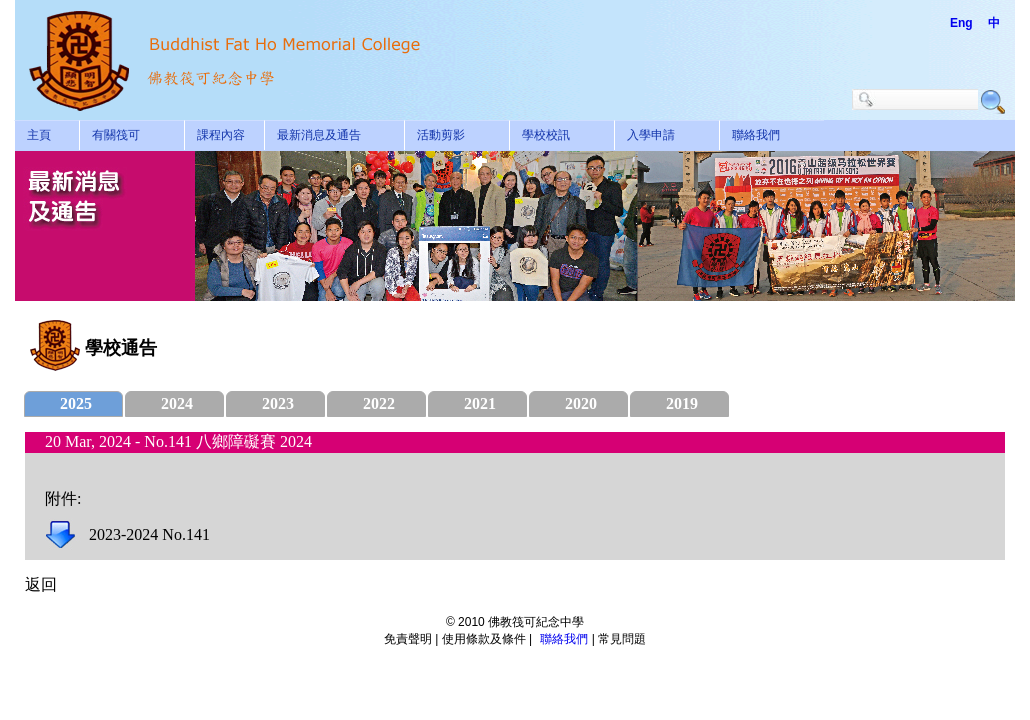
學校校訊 (546, 135)
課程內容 (221, 135)
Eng (961, 23)
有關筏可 (116, 135)
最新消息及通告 (319, 135)
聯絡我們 (756, 135)
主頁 (39, 135)
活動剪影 (441, 135)
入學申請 (651, 135)
